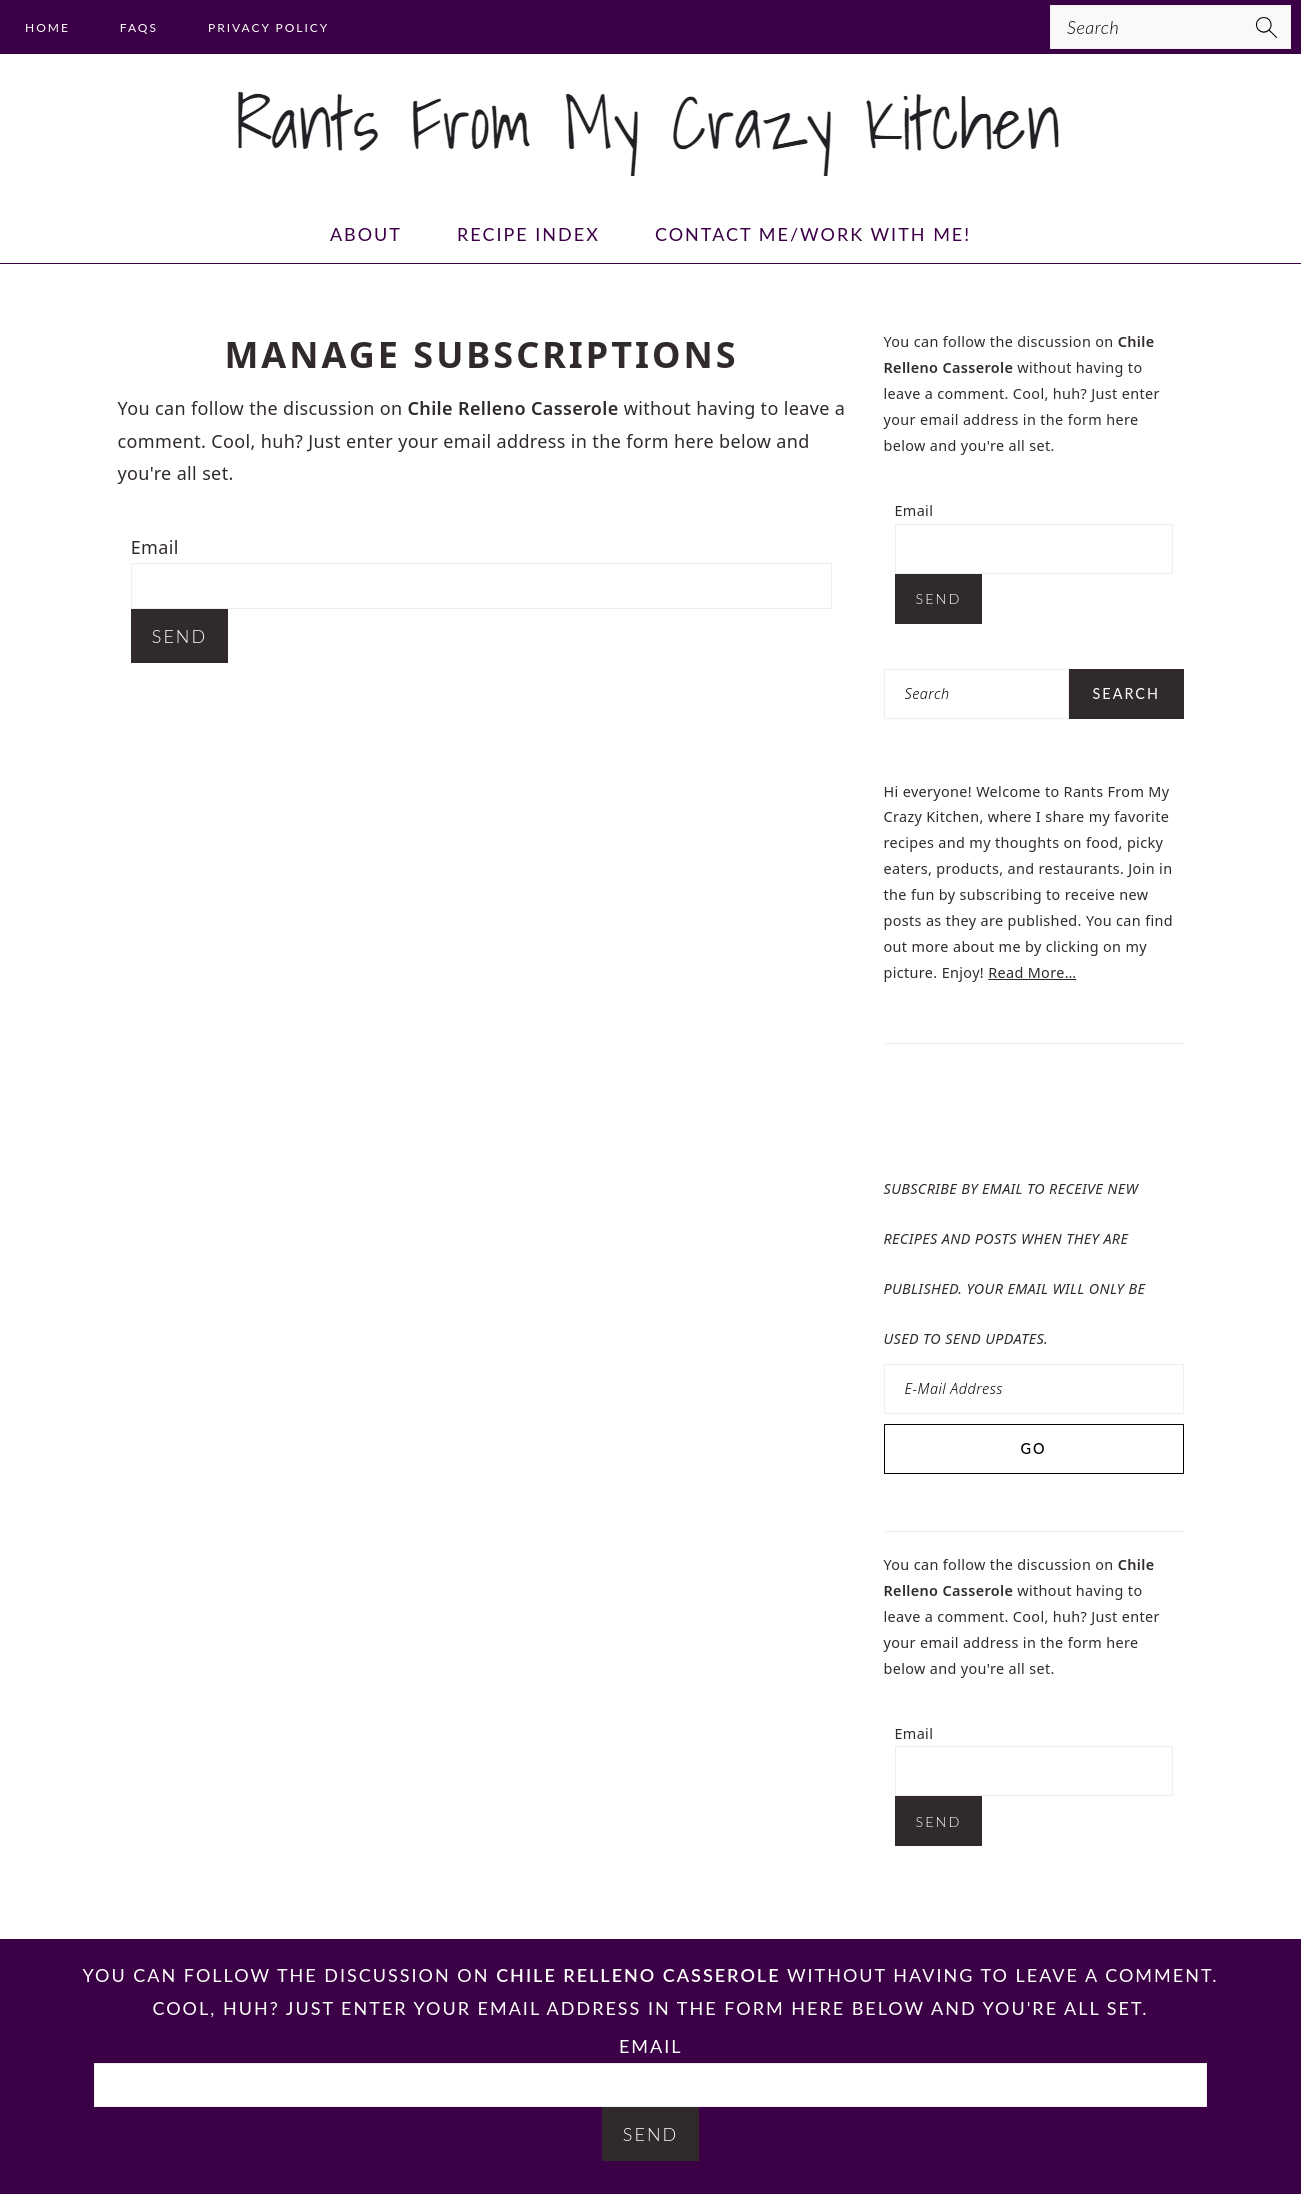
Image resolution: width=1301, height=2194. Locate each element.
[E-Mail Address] (1034, 1389)
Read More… (1032, 972)
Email (155, 547)
